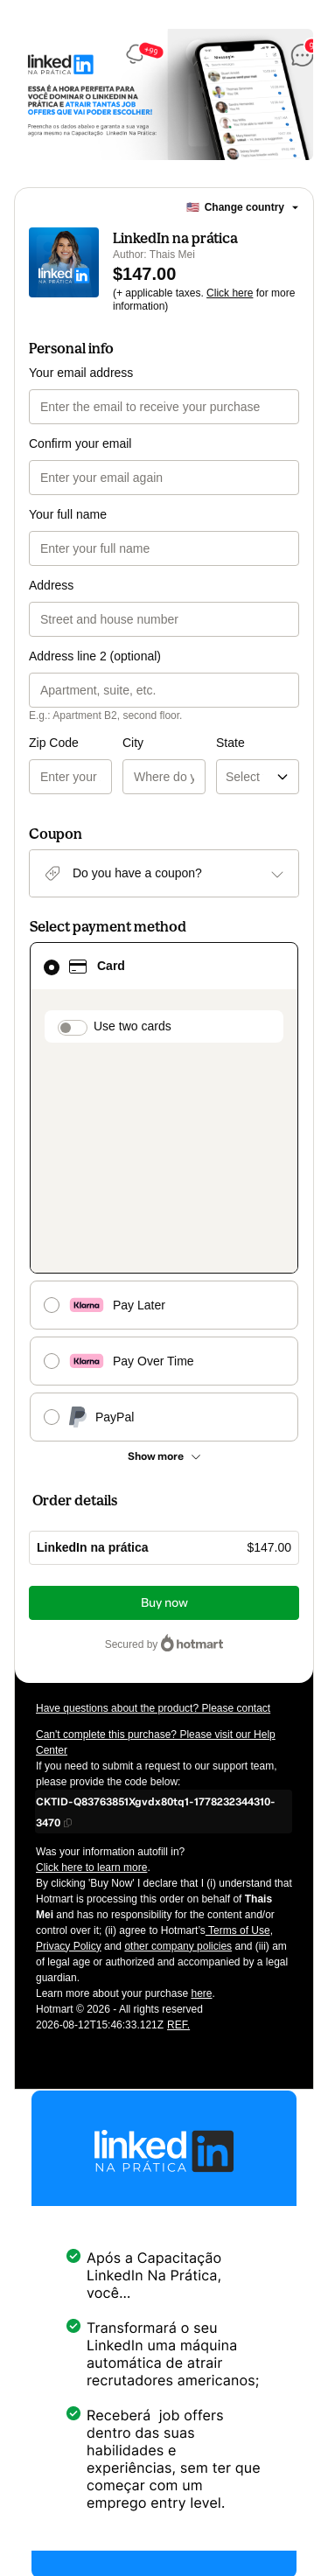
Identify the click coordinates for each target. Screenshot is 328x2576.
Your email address (81, 373)
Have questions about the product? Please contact (153, 1503)
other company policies (178, 1741)
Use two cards (132, 1026)
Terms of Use (238, 1725)
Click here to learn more (91, 1662)
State (184, 743)
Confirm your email (80, 443)
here (201, 1788)
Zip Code (54, 743)
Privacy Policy (68, 1741)
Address (51, 585)
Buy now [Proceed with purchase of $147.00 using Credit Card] (164, 1397)
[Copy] (163, 1606)
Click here (229, 293)
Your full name (68, 514)
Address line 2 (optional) (95, 656)
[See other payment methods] (164, 1251)
